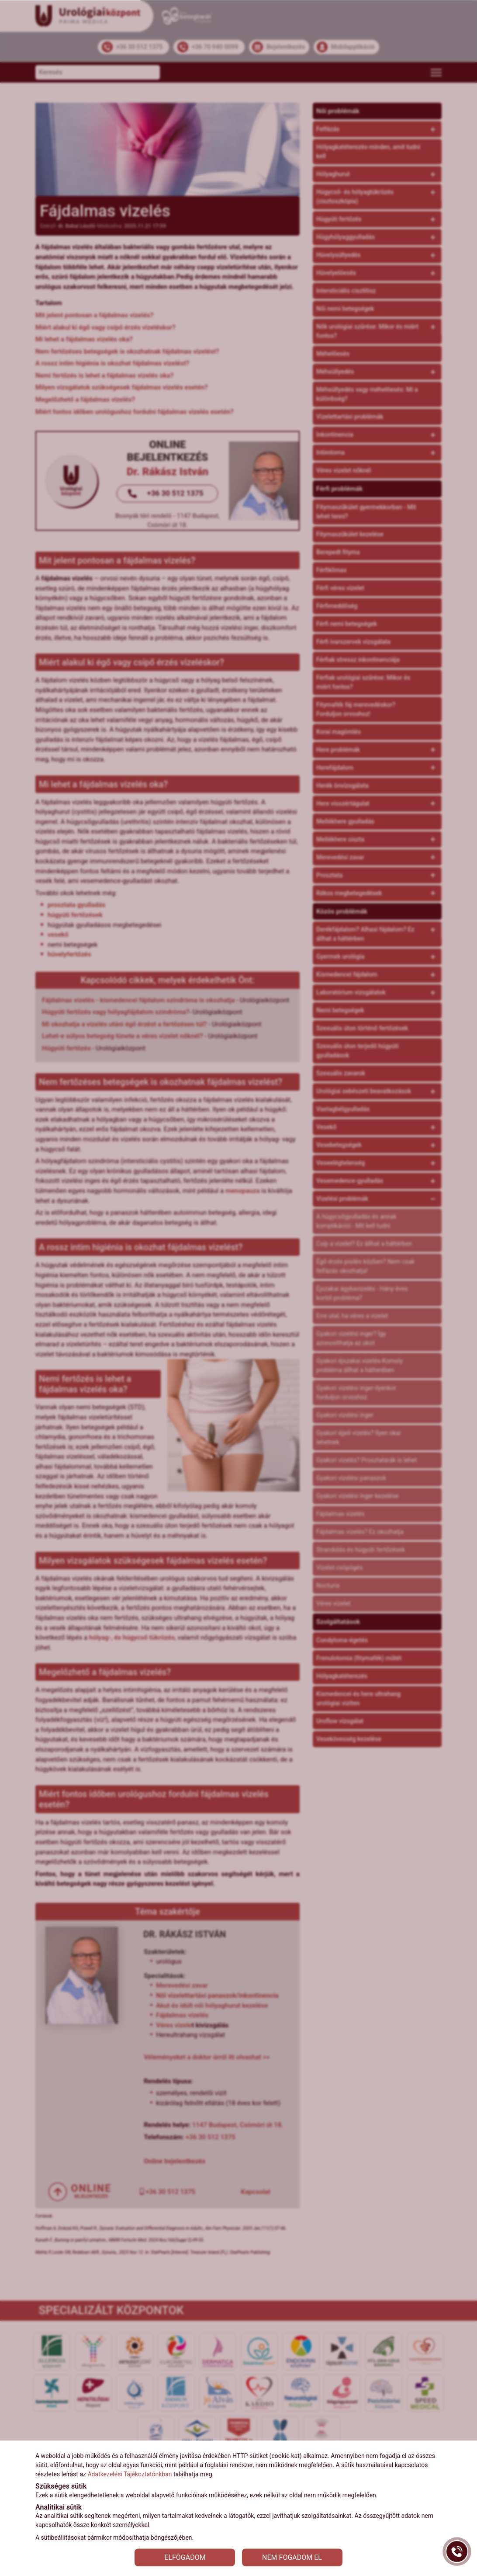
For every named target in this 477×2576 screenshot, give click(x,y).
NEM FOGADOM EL (292, 2557)
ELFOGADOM (184, 2557)
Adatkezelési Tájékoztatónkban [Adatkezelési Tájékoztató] (129, 2473)
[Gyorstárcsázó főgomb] (457, 2551)
